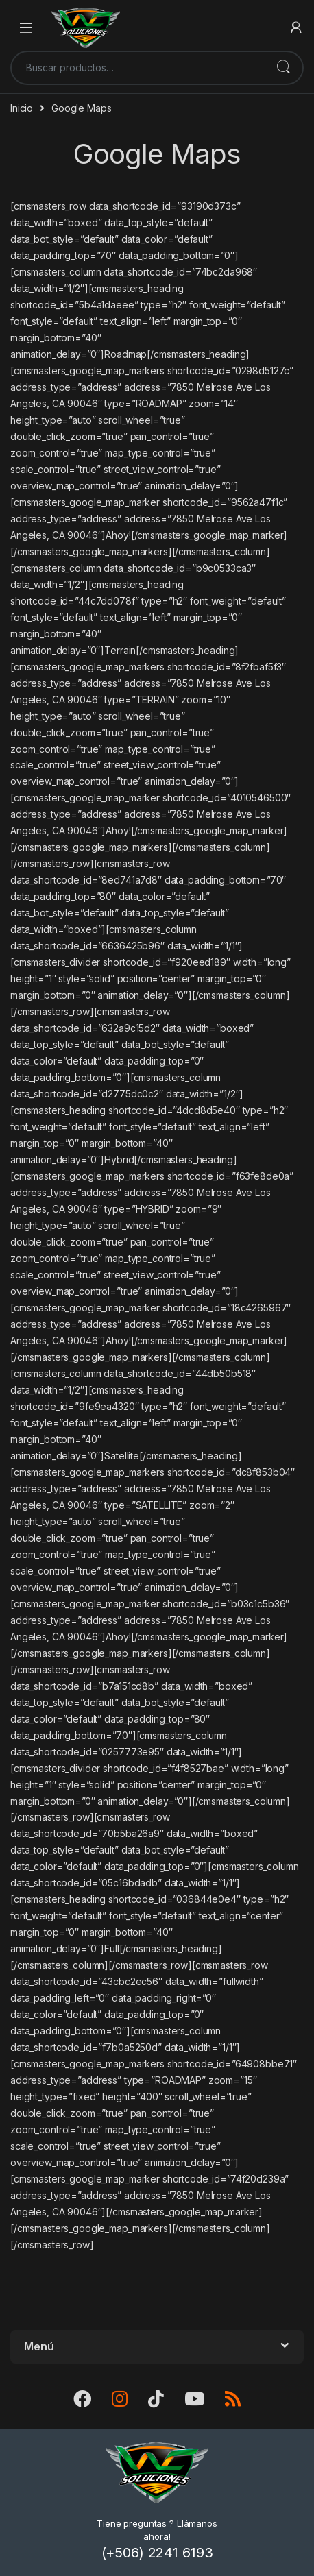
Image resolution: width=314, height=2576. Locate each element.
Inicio (21, 108)
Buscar (283, 68)
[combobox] (138, 68)
